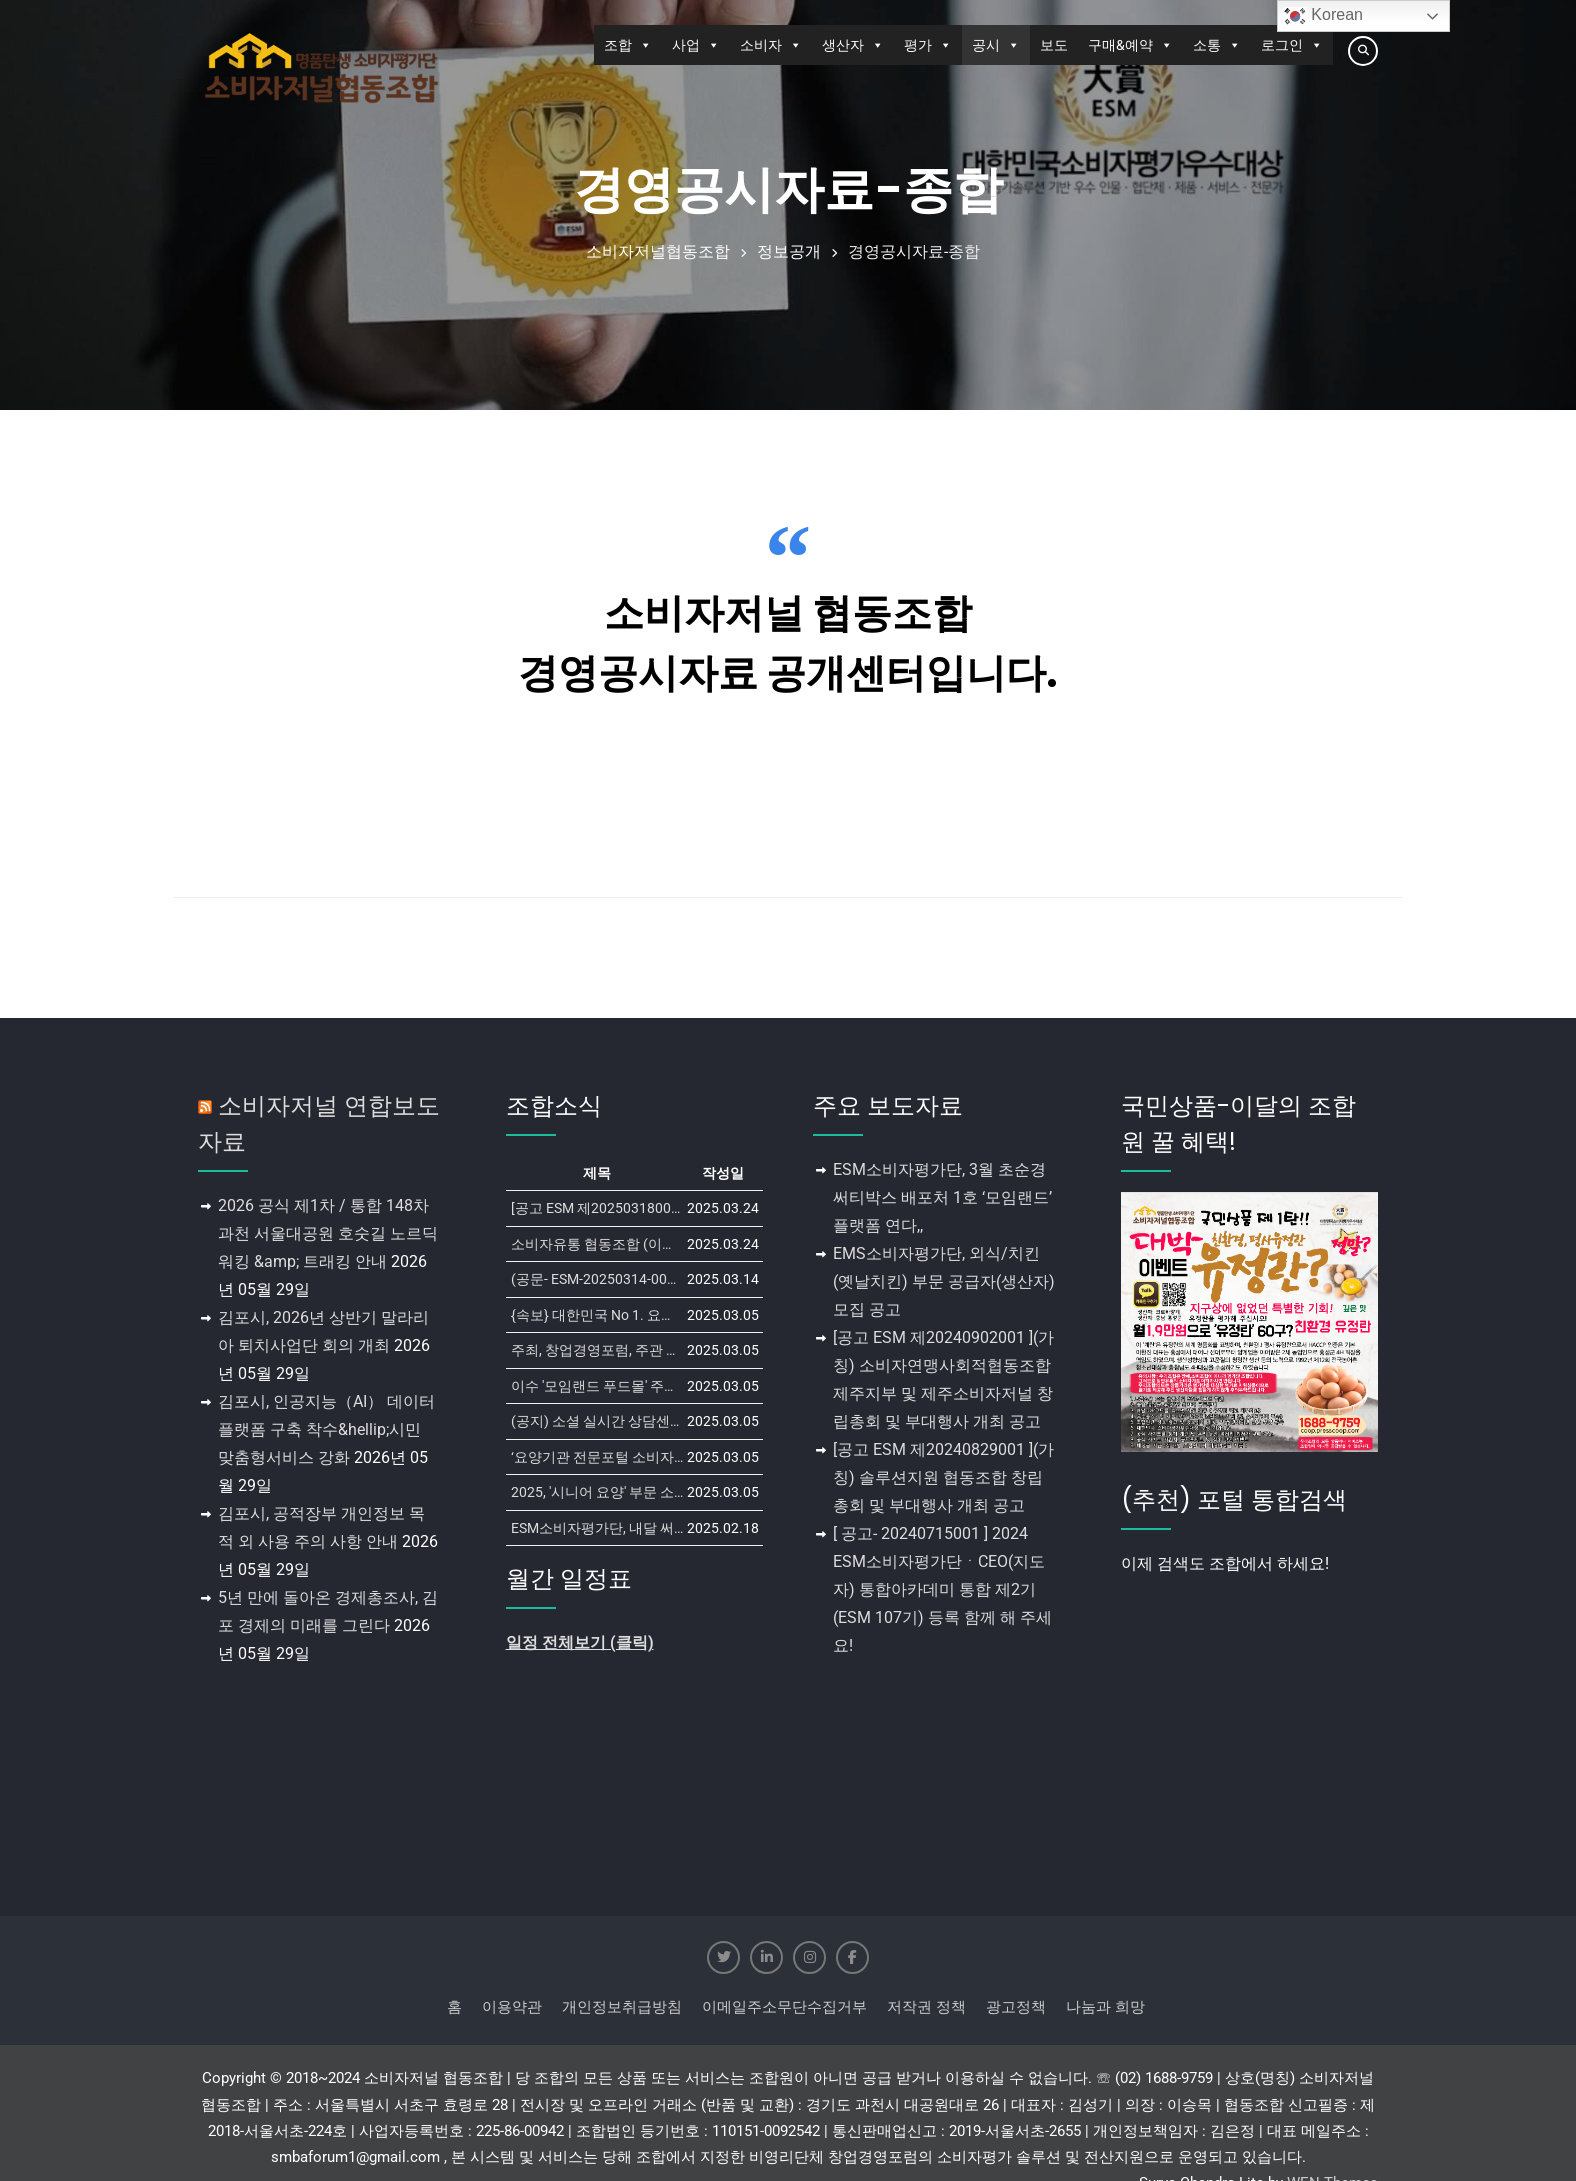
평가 (928, 45)
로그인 (1292, 45)
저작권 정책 (926, 2007)
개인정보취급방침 (622, 2007)
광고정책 (1016, 2007)
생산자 (853, 45)
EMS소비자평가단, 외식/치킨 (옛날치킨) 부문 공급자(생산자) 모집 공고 (944, 1281)
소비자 (771, 45)
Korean (1323, 16)
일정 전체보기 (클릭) (580, 1642)
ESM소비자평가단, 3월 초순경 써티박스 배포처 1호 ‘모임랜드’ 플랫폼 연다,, (942, 1197)
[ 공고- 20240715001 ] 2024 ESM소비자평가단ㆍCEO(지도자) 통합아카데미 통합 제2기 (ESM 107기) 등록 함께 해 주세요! (942, 1589)
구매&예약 (1130, 45)
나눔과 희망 (1105, 2007)
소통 (1217, 45)
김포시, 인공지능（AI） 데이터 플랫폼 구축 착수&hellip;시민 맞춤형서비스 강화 (326, 1429)
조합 (628, 45)
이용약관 (512, 2007)
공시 (996, 45)
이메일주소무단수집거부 (784, 2007)
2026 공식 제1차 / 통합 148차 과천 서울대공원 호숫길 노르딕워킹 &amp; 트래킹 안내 (328, 1233)
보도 (1054, 45)
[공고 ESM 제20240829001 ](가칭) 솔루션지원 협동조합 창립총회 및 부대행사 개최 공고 (943, 1477)
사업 (696, 45)
